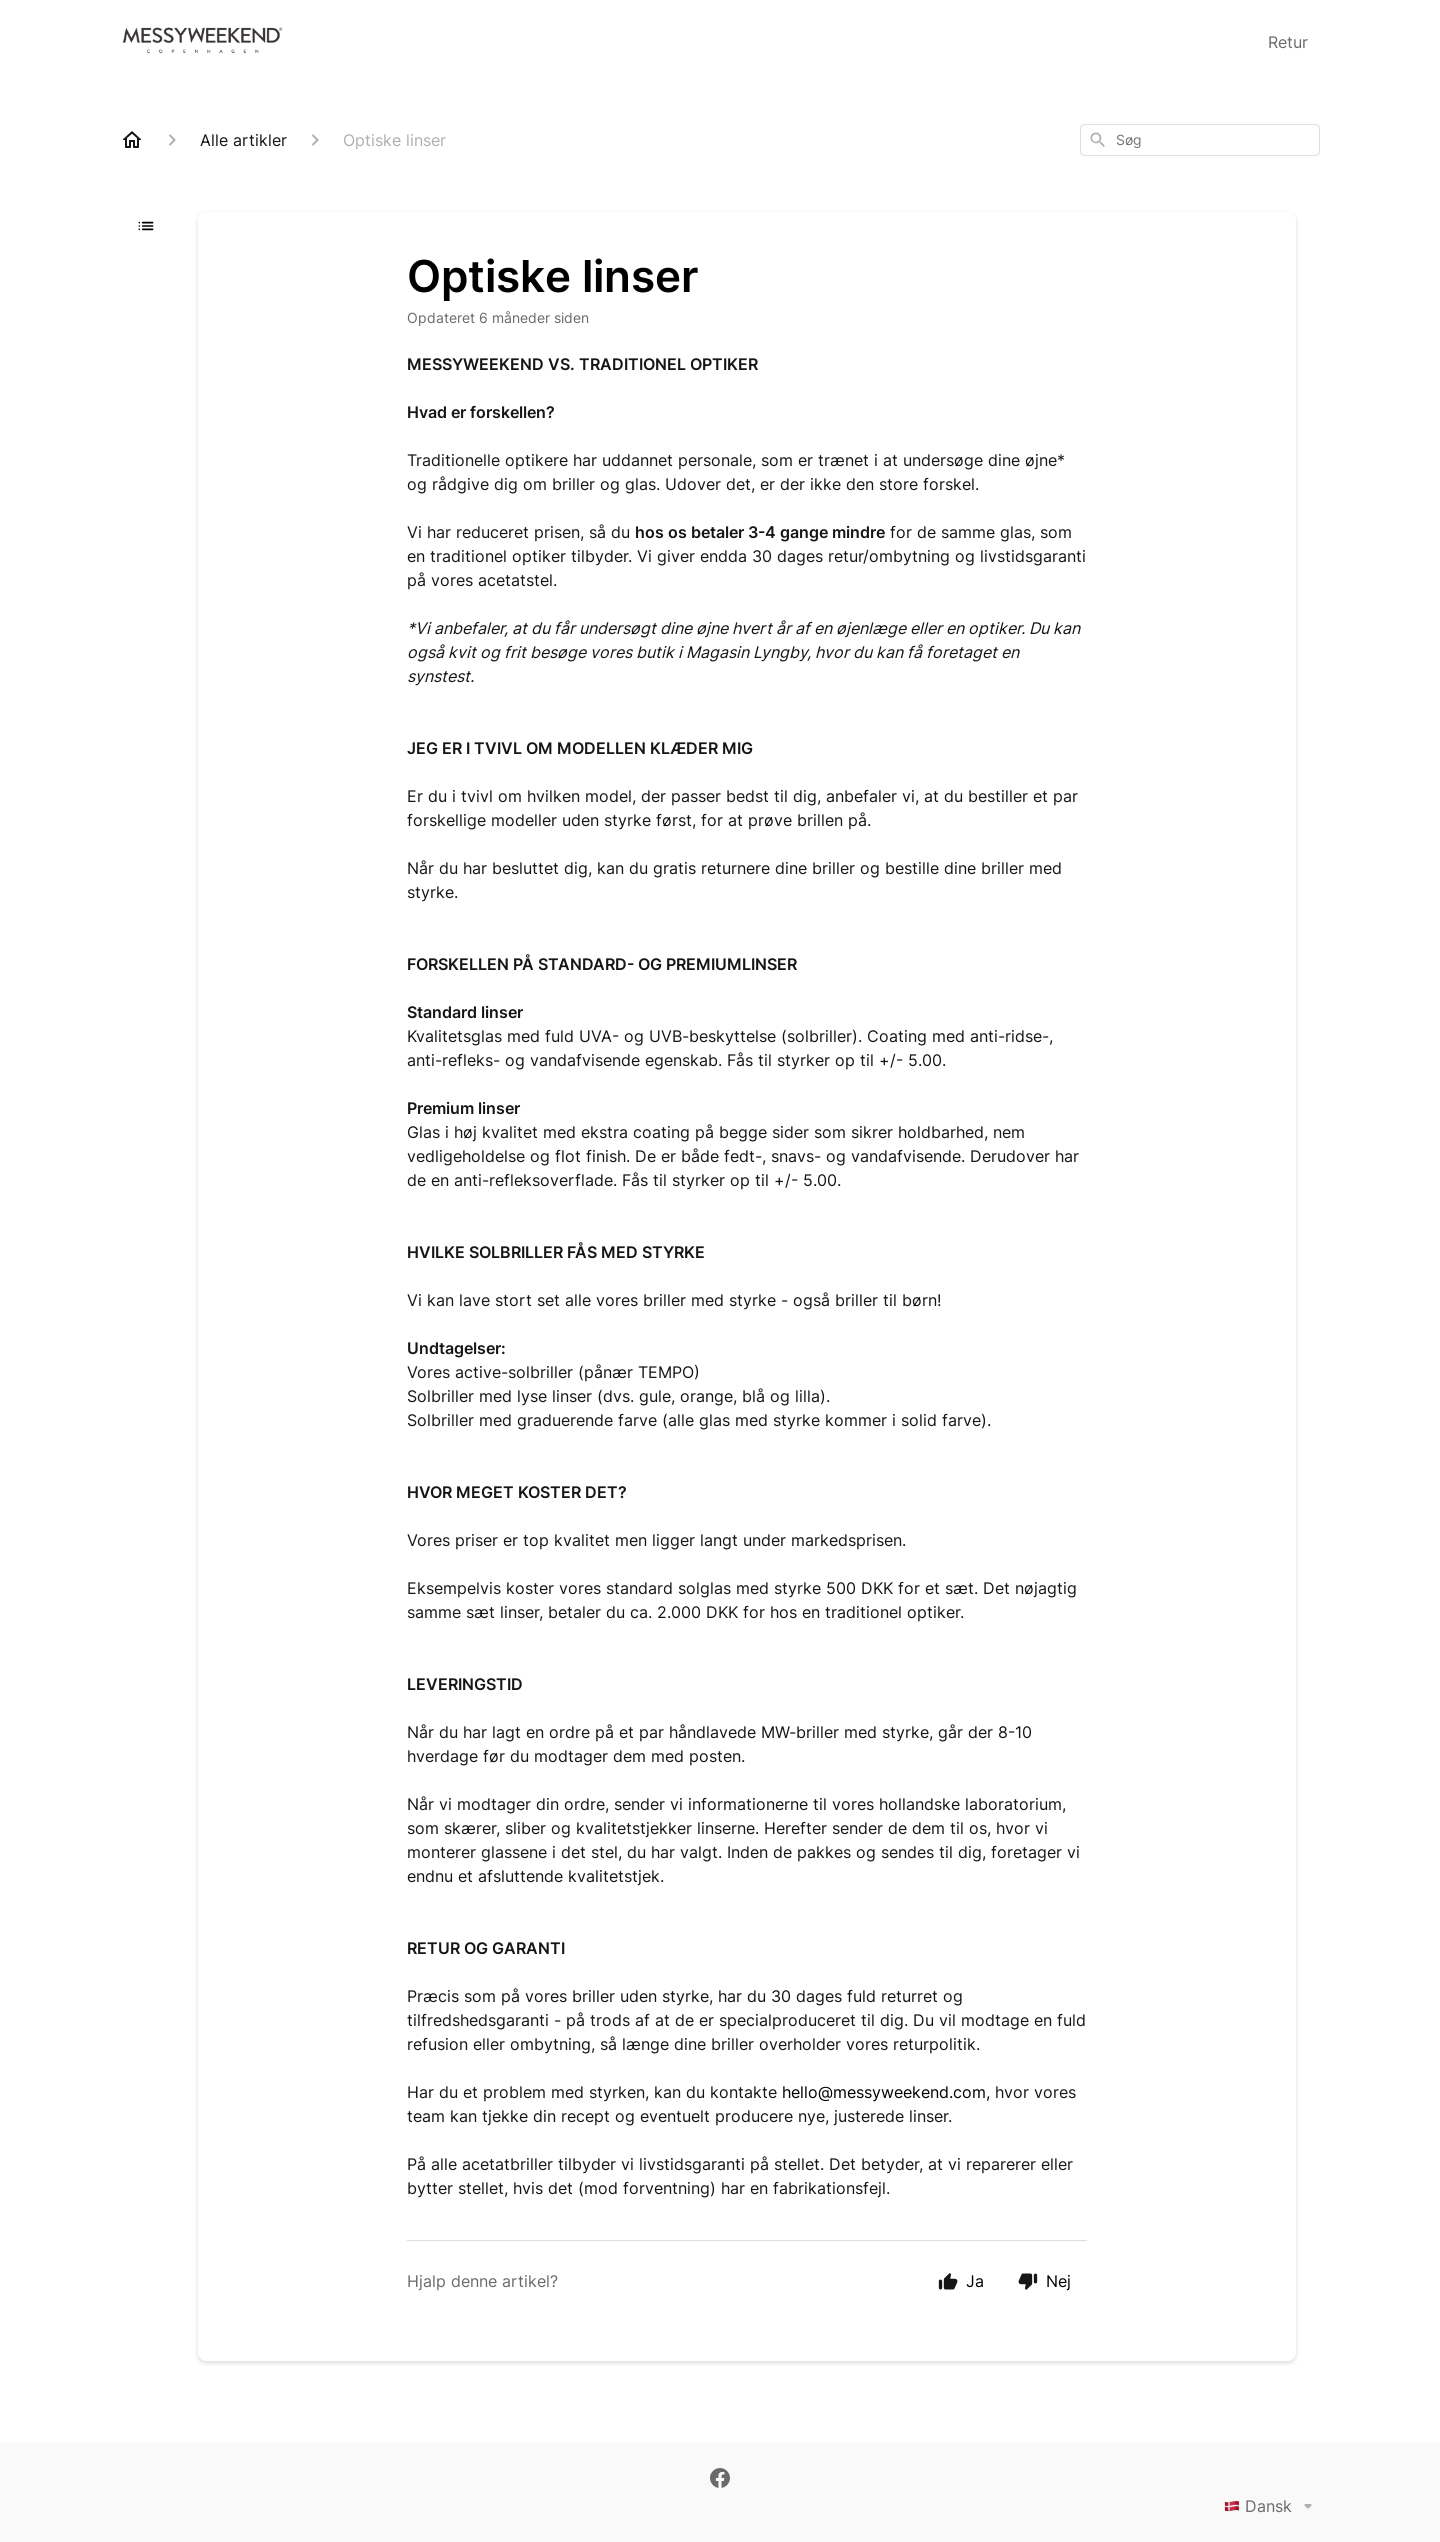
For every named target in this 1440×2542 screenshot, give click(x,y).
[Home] (132, 140)
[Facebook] (720, 2480)
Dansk (1272, 2506)
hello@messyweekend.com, (886, 2092)
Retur (1288, 42)
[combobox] (1200, 140)
